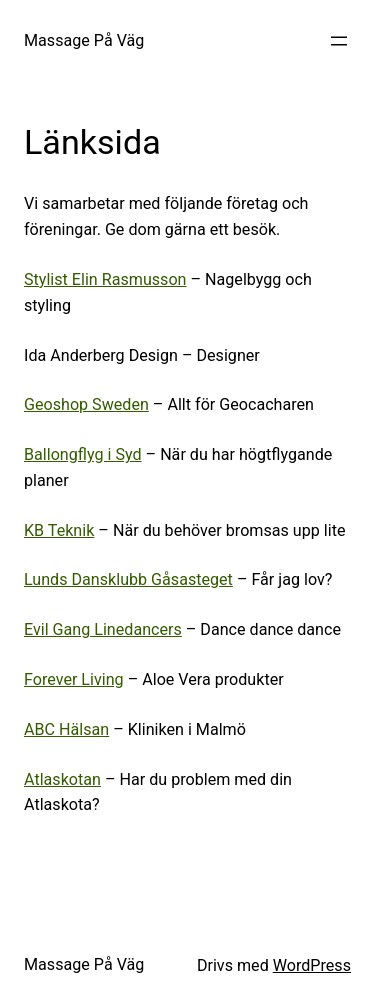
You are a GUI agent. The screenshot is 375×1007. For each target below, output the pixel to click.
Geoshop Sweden (86, 404)
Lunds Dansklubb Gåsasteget (128, 579)
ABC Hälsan (66, 729)
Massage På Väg (84, 40)
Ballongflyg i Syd (83, 454)
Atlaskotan (62, 779)
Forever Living (74, 679)
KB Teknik (59, 530)
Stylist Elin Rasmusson (105, 279)
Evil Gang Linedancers (103, 629)
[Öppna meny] (339, 41)
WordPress (312, 965)
